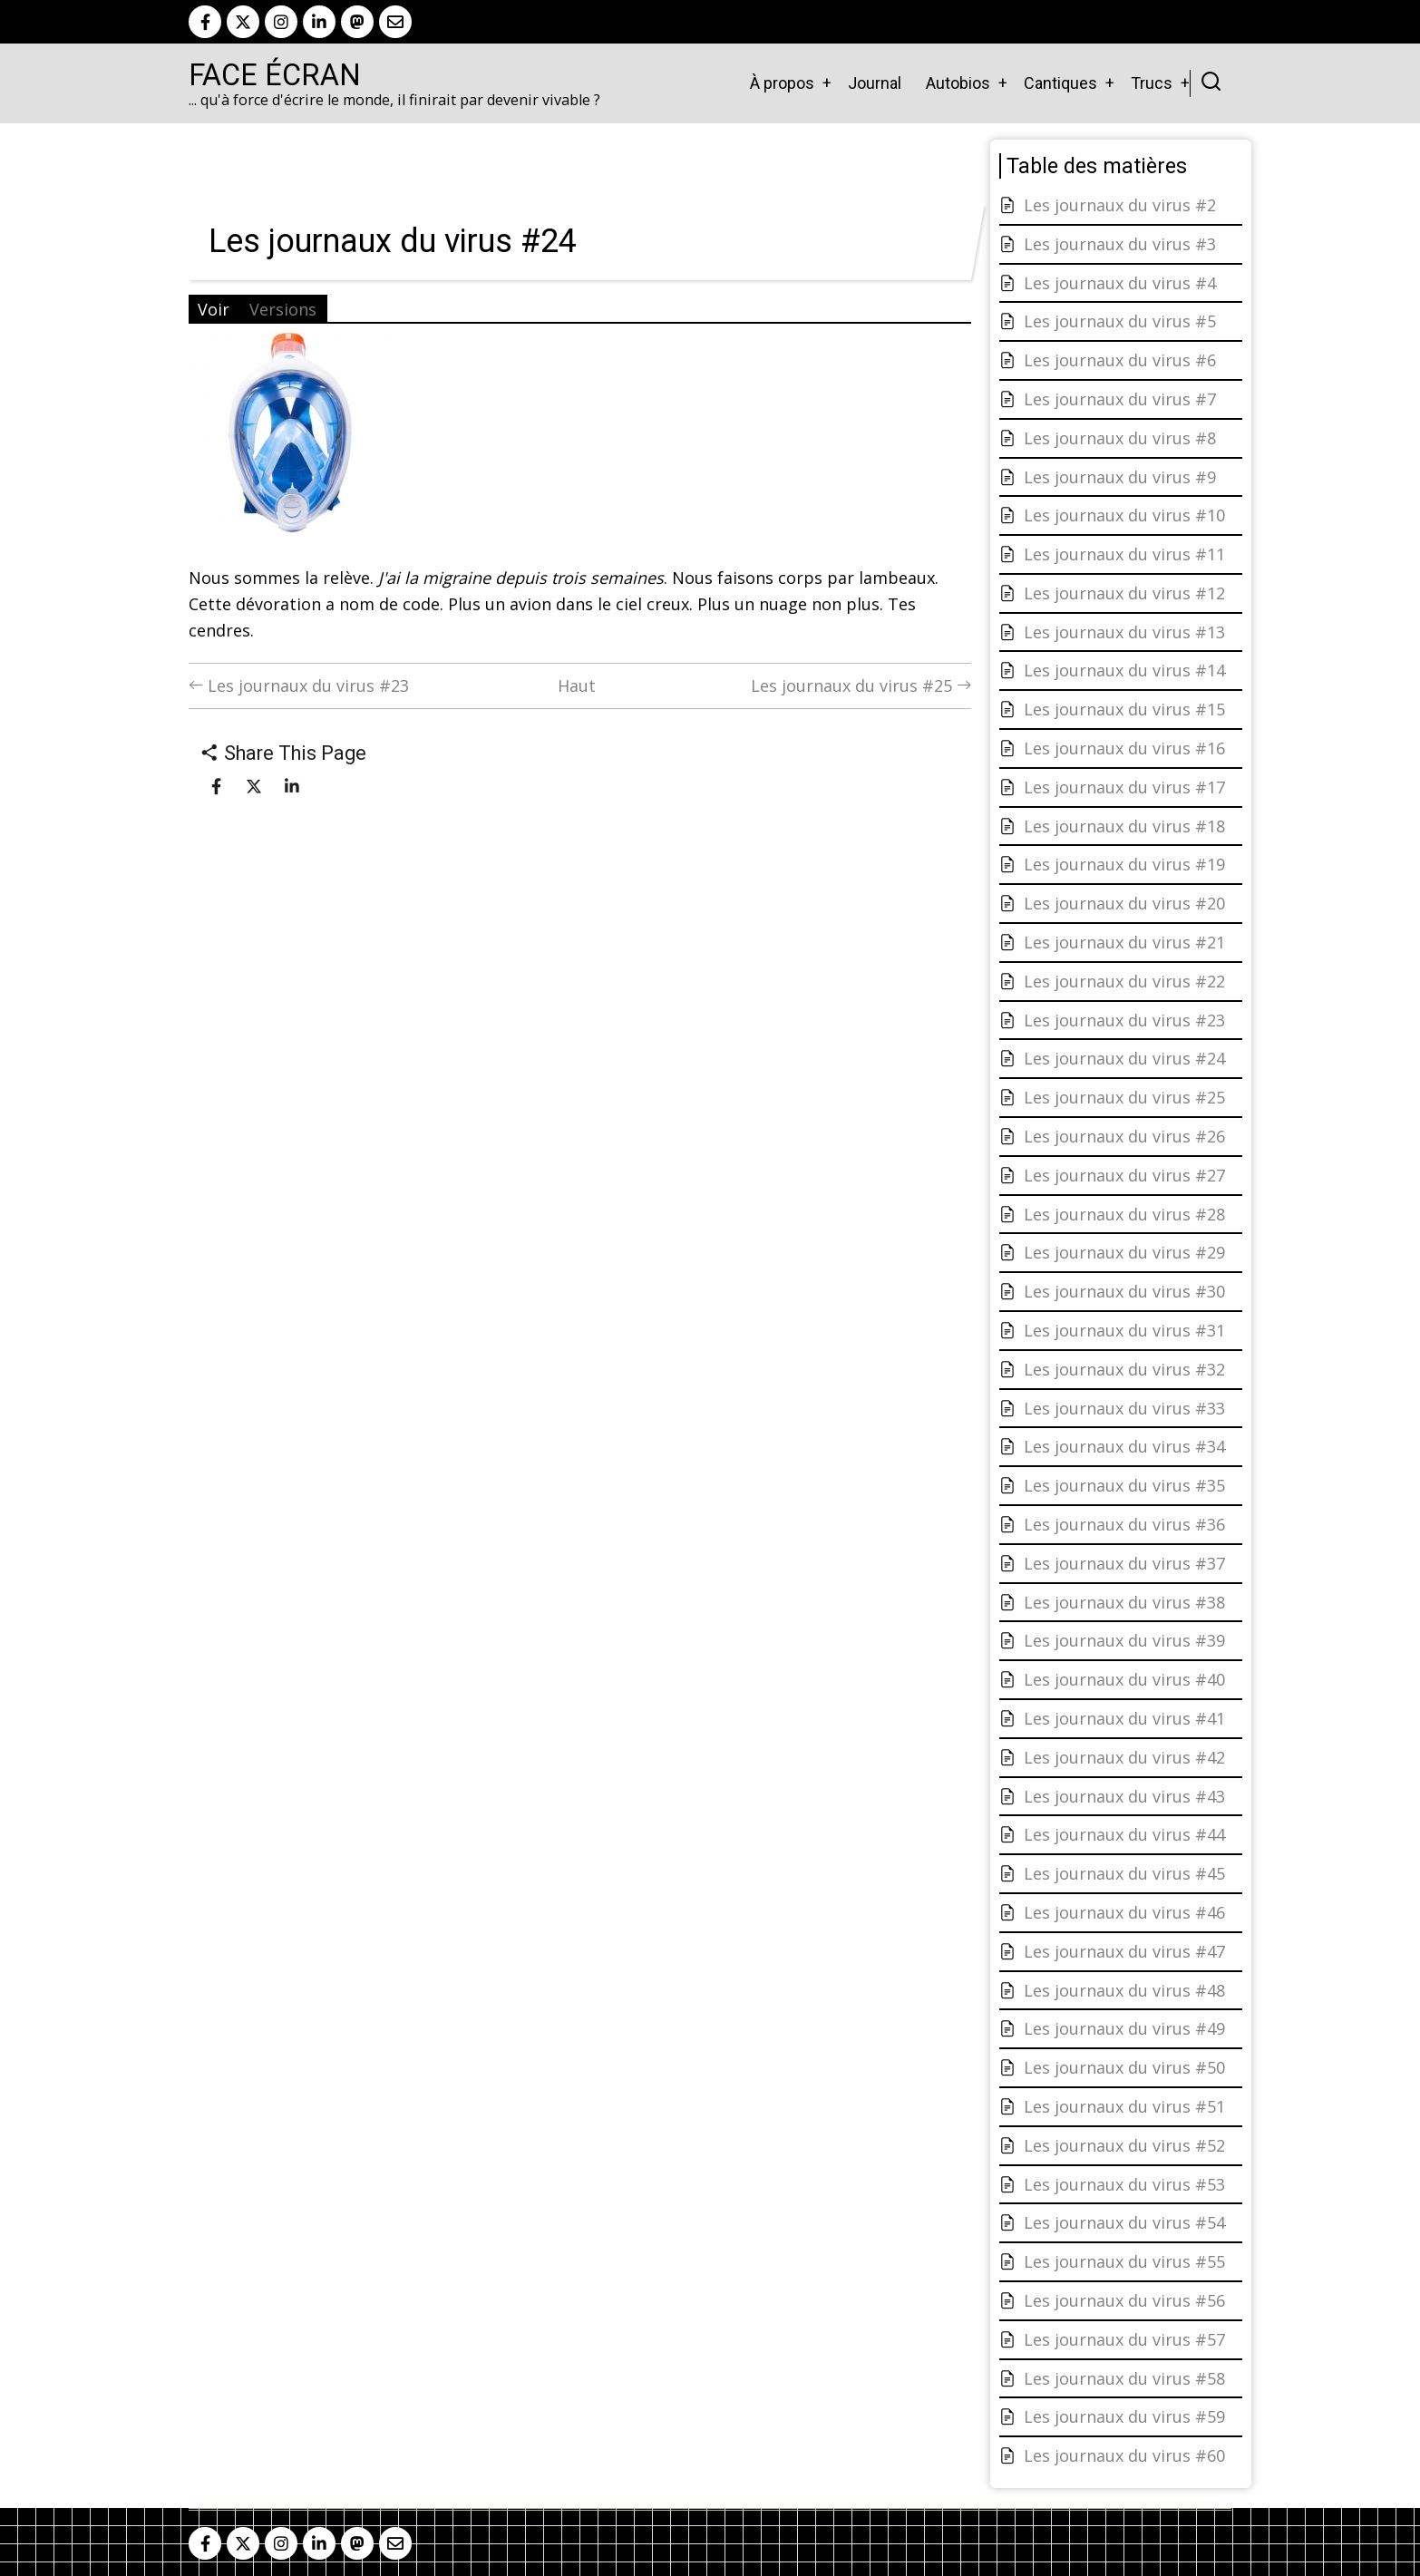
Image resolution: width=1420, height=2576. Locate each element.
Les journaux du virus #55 (1124, 2261)
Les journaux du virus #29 (1124, 1252)
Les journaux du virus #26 (1124, 1136)
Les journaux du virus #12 (1124, 593)
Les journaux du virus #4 (1120, 283)
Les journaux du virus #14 (1124, 670)
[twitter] (243, 21)
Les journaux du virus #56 (1124, 2300)
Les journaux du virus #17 (1124, 787)
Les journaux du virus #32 (1124, 1369)
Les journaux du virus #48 (1124, 1990)
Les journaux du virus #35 (1124, 1485)
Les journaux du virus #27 (1124, 1175)
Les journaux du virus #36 (1124, 1524)
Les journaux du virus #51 (1124, 2106)
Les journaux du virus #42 (1124, 1757)
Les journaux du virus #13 (1124, 632)
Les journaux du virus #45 (1124, 1873)
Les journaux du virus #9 (1120, 477)
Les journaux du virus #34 (1124, 1446)
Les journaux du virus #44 (1124, 1834)
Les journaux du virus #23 (299, 685)
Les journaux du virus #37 (1124, 1563)
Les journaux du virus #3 (1120, 244)
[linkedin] (319, 21)
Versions (282, 309)
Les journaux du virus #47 (1124, 1951)
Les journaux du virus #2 (1120, 205)
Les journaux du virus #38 (1124, 1602)
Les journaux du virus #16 (1124, 748)
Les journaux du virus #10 (1124, 515)
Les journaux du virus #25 (861, 685)
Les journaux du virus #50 (1124, 2067)
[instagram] (281, 21)
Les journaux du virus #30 (1124, 1291)
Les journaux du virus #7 (1120, 399)
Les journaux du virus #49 (1124, 2028)
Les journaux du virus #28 (1124, 1214)
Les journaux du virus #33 (1124, 1408)
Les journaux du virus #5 (1120, 321)
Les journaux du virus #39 (1124, 1640)
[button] (288, 439)
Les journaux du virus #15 (1124, 709)
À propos (782, 82)
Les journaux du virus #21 (1124, 942)
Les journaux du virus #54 (1124, 2222)
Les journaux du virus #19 (1124, 864)
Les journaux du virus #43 (1124, 1796)
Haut (577, 685)
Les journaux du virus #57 (1124, 2339)
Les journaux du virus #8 (1120, 438)
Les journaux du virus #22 (1124, 981)
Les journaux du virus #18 (1124, 826)
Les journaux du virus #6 (1120, 360)
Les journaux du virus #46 (1124, 1912)
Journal (874, 82)
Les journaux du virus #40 (1124, 1679)
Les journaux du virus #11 (1124, 554)
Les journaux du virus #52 (1124, 2145)
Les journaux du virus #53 (1124, 2184)
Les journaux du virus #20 (1124, 903)
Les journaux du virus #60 (1124, 2455)
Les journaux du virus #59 (1124, 2416)
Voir (213, 309)
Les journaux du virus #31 (1124, 1330)
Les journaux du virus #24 (1124, 1058)
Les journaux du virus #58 (1124, 2378)
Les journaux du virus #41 (1124, 1718)
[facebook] (205, 21)
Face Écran (275, 75)
